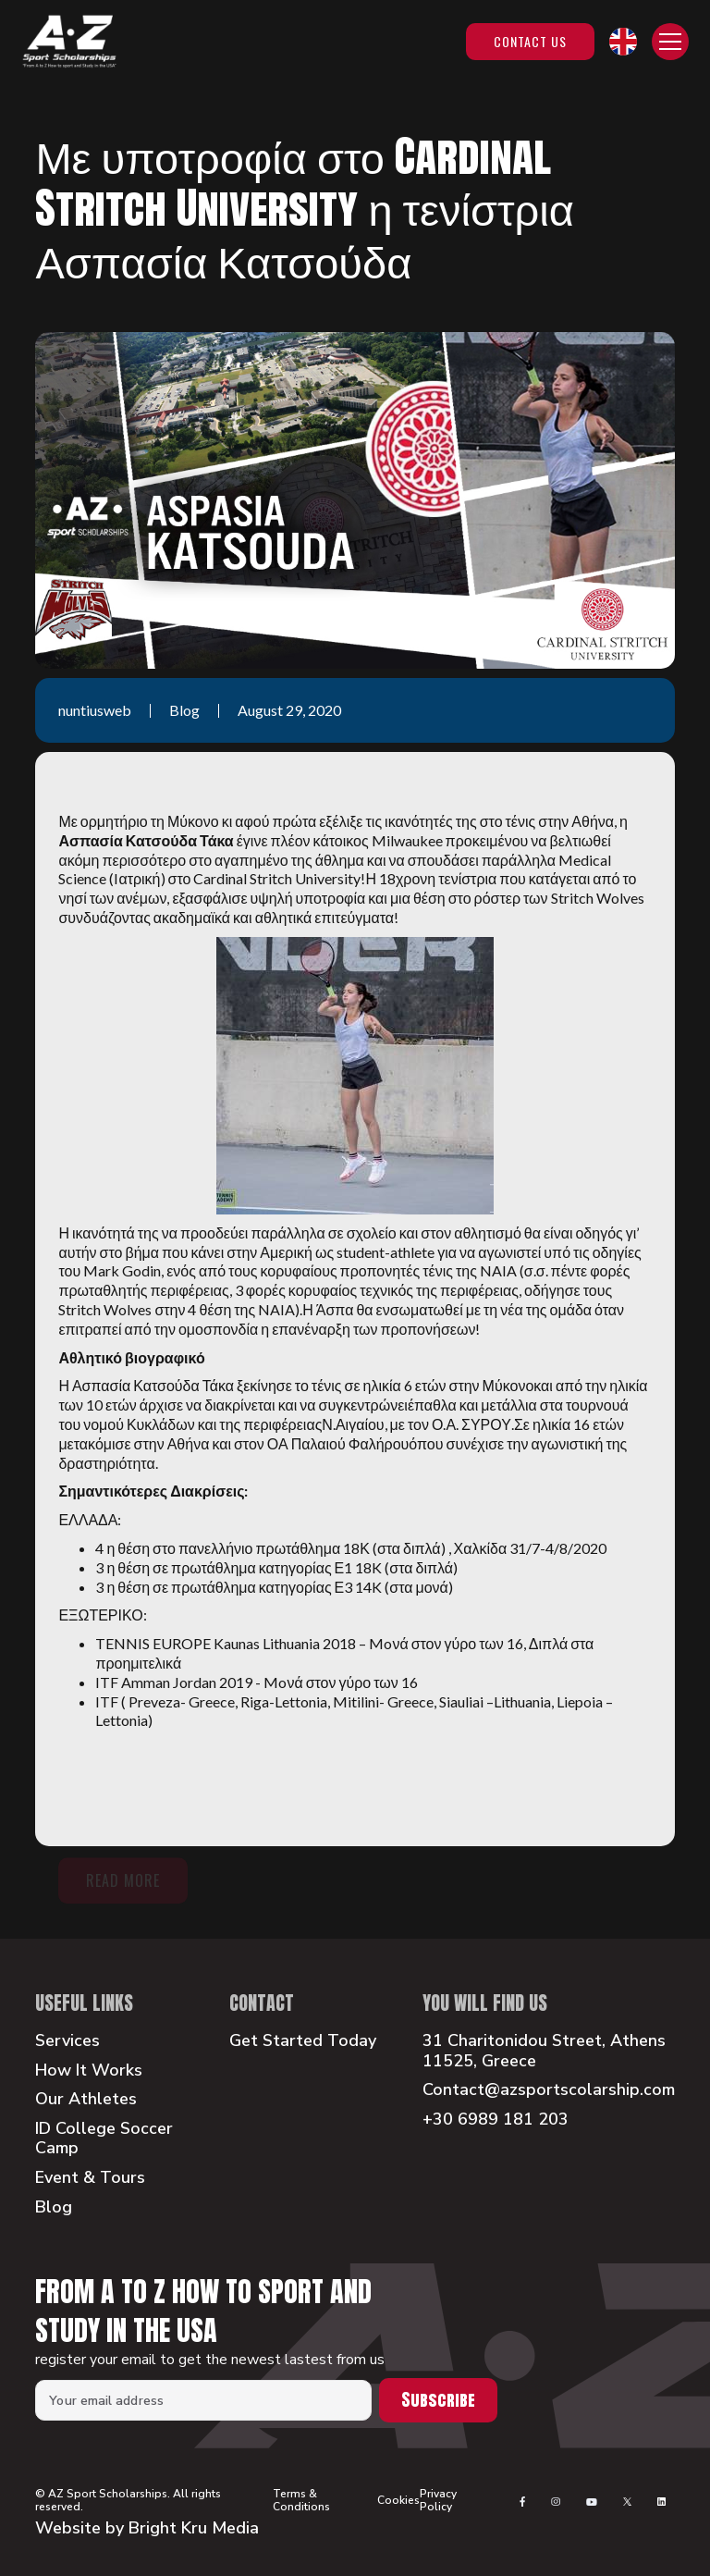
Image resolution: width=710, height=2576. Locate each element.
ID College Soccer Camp (104, 2139)
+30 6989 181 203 (495, 2120)
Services (67, 2041)
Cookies (398, 2500)
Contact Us (530, 41)
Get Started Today (302, 2041)
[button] (623, 41)
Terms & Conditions (301, 2500)
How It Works (88, 2071)
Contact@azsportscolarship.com (548, 2090)
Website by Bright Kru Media (147, 2528)
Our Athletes (86, 2099)
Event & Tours (90, 2178)
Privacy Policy (438, 2500)
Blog (53, 2208)
